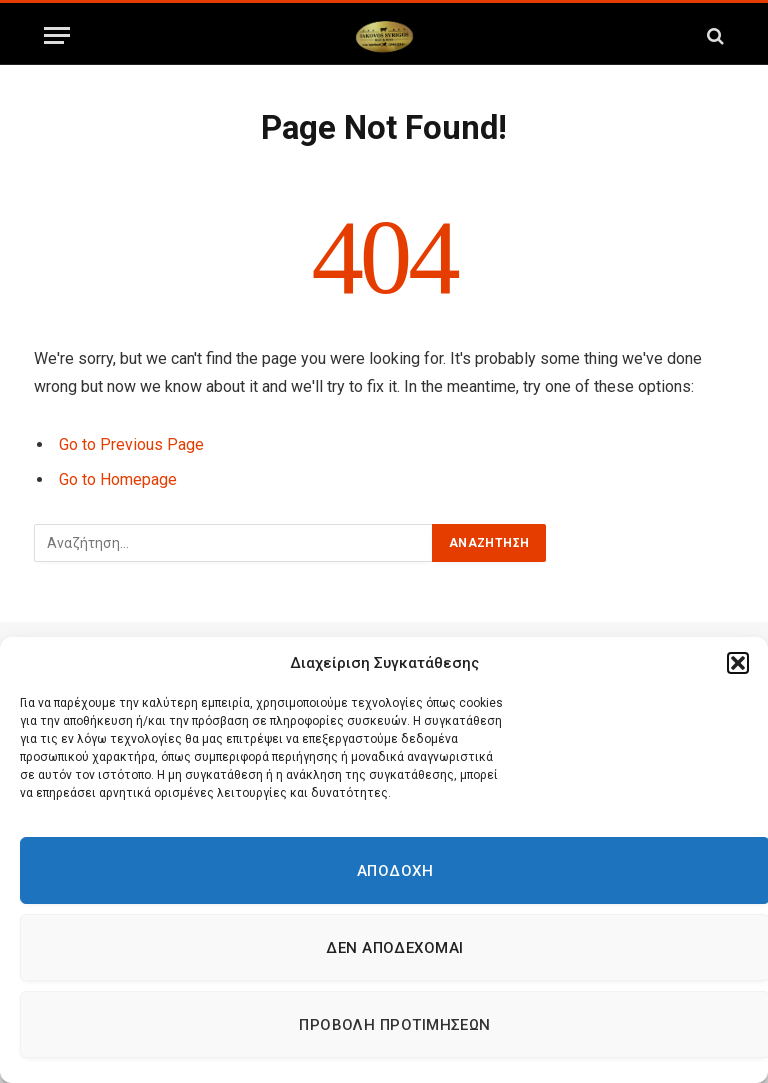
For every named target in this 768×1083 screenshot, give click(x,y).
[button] (738, 663)
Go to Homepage (118, 479)
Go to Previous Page (131, 444)
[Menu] (57, 35)
